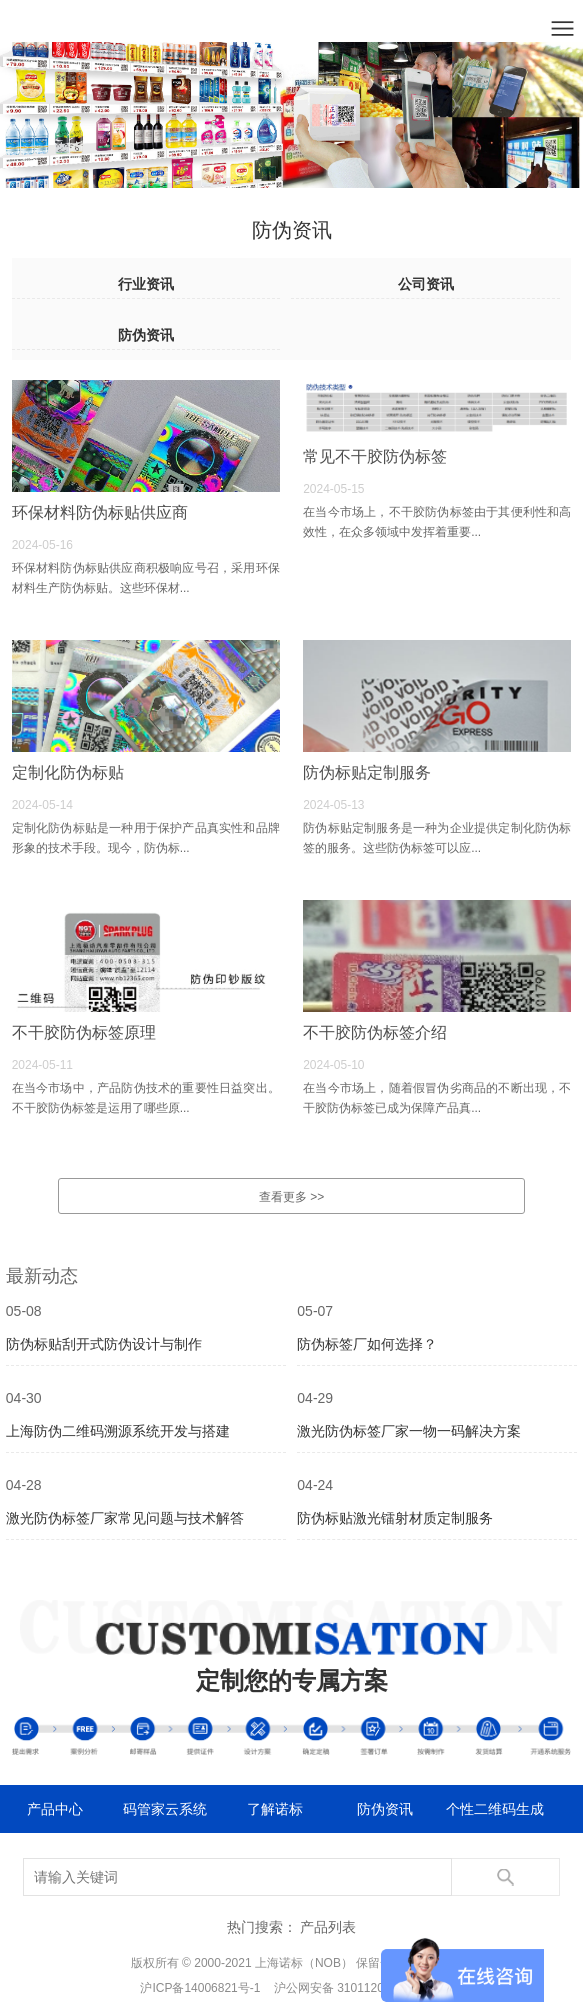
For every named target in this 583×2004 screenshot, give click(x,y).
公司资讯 (426, 284)
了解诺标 (275, 1809)
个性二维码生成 (495, 1809)
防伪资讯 (146, 335)
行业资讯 (146, 284)
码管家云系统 (165, 1809)
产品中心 (55, 1809)
